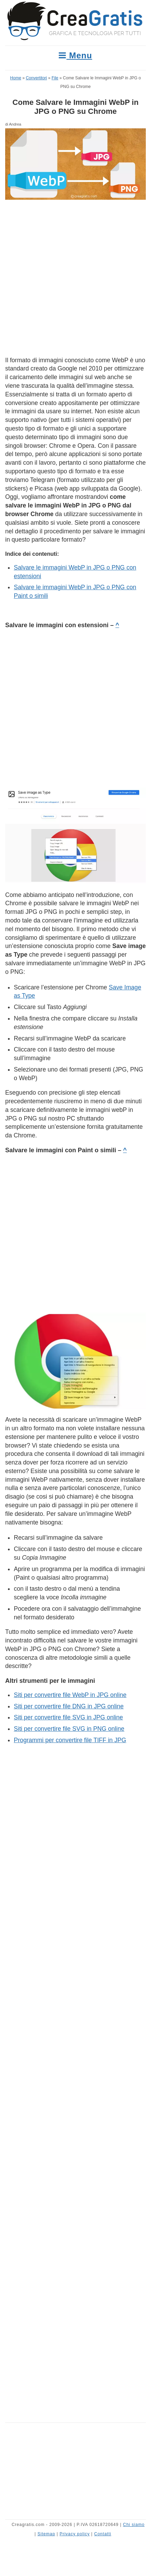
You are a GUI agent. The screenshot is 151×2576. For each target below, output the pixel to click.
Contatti (102, 2533)
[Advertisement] (75, 278)
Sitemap (46, 2533)
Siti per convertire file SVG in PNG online (69, 1728)
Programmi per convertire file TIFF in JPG (70, 1740)
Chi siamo (133, 2524)
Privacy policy (74, 2533)
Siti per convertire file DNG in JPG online (69, 1706)
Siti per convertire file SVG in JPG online (68, 1717)
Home (15, 78)
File (54, 78)
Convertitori (36, 78)
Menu (75, 55)
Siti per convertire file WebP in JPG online (70, 1694)
